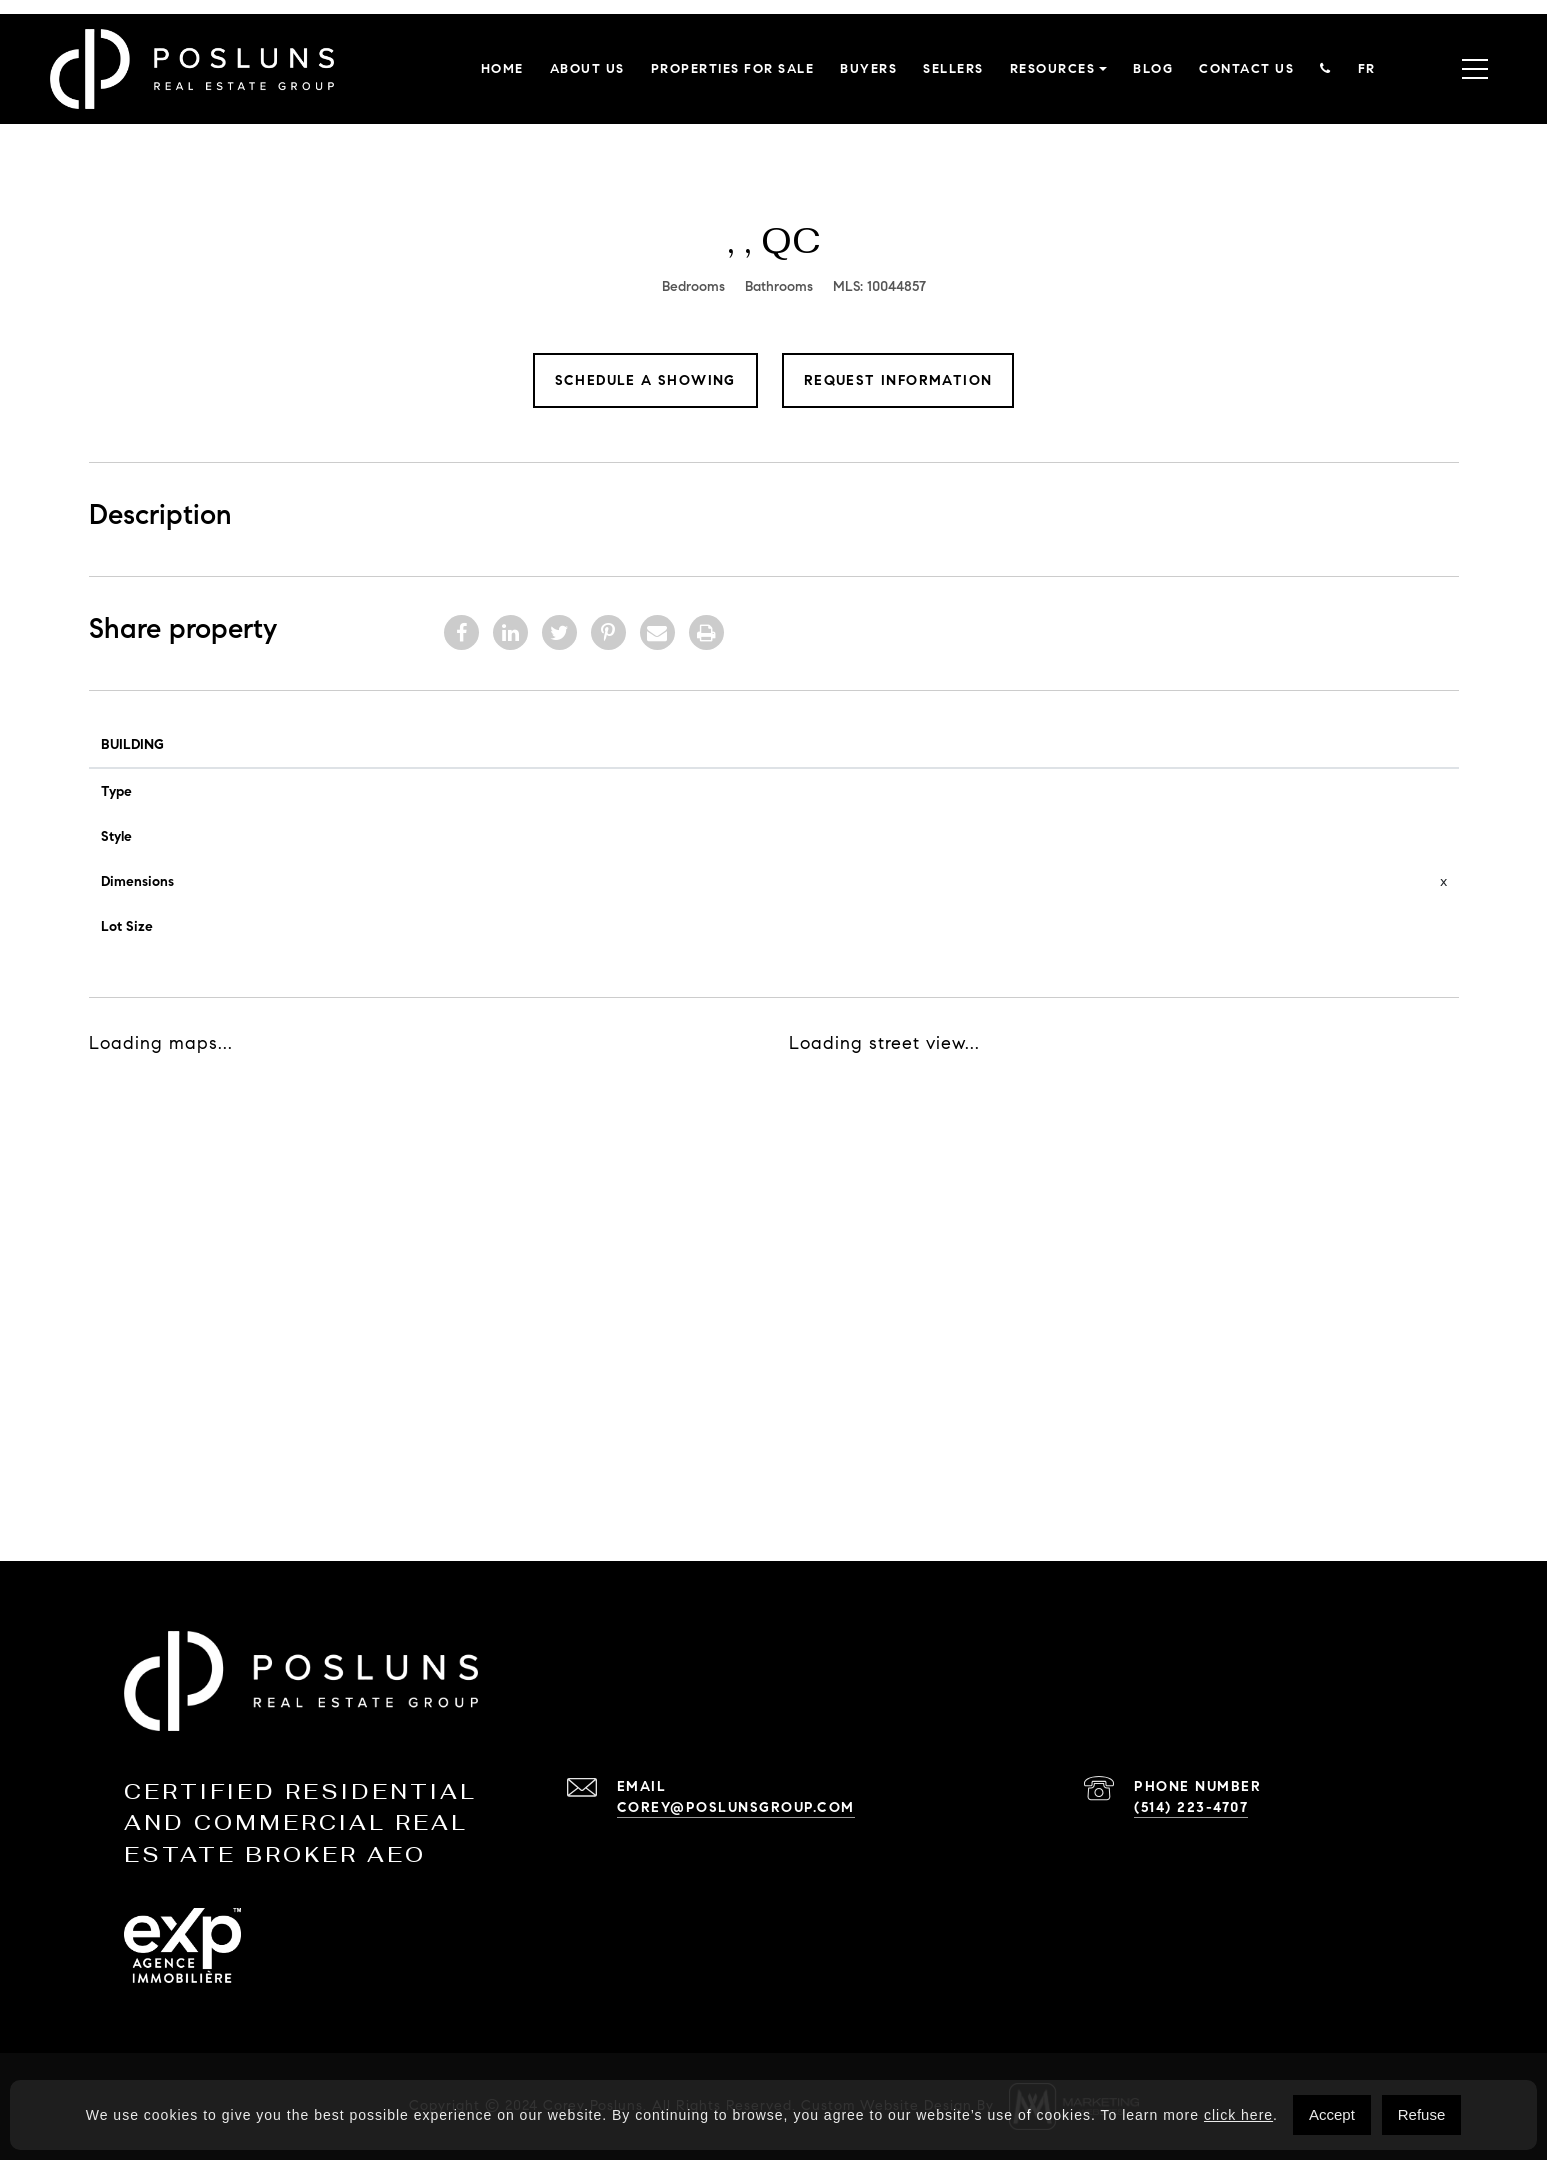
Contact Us (1246, 69)
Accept (1332, 2114)
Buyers (868, 69)
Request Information (898, 380)
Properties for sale (733, 69)
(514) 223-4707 (1191, 1807)
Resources (1053, 69)
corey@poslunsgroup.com (736, 1807)
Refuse (1422, 2114)
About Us (587, 69)
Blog (1153, 69)
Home (502, 69)
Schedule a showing (645, 380)
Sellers (953, 69)
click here (1238, 2115)
